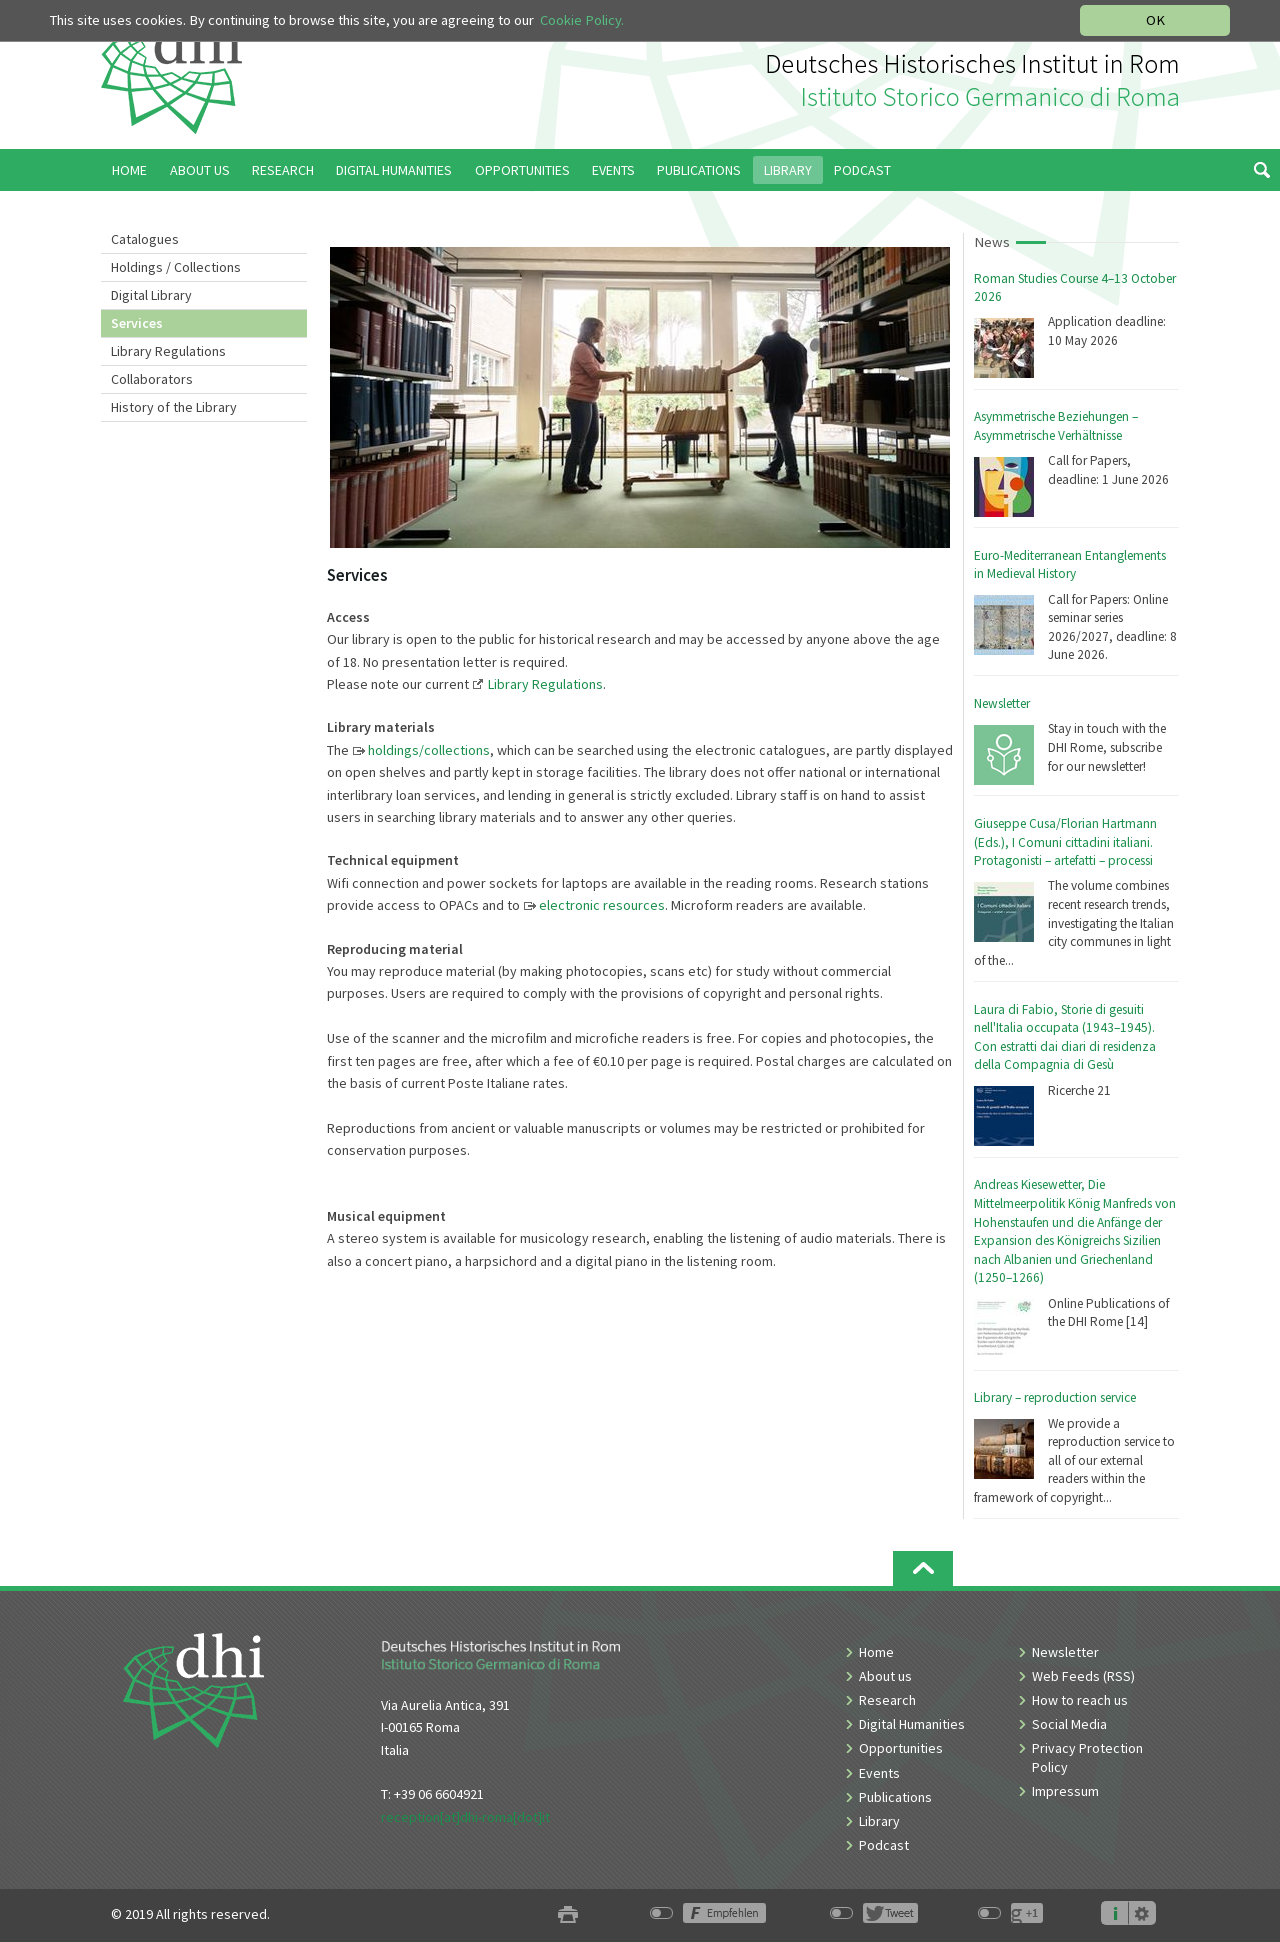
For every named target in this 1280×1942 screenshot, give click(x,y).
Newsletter (1002, 703)
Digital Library (151, 295)
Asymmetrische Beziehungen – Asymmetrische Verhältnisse (1056, 426)
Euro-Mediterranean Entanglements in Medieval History (1070, 565)
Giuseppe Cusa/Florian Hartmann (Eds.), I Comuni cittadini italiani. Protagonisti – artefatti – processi (1065, 842)
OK (1155, 20)
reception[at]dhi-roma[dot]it (465, 1817)
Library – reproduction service (1055, 1397)
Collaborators (152, 379)
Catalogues (145, 239)
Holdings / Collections (176, 267)
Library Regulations (168, 351)
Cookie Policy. (582, 20)
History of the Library (174, 407)
